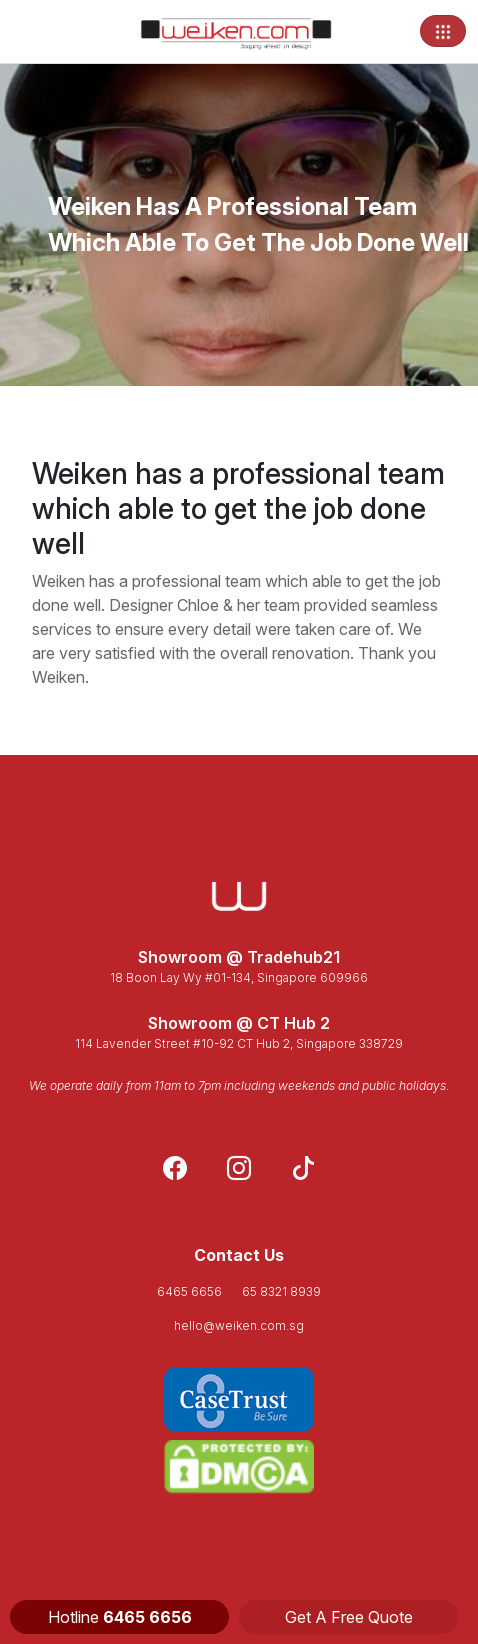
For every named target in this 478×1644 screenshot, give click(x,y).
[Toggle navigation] (443, 31)
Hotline (120, 1617)
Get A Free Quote (349, 1617)
